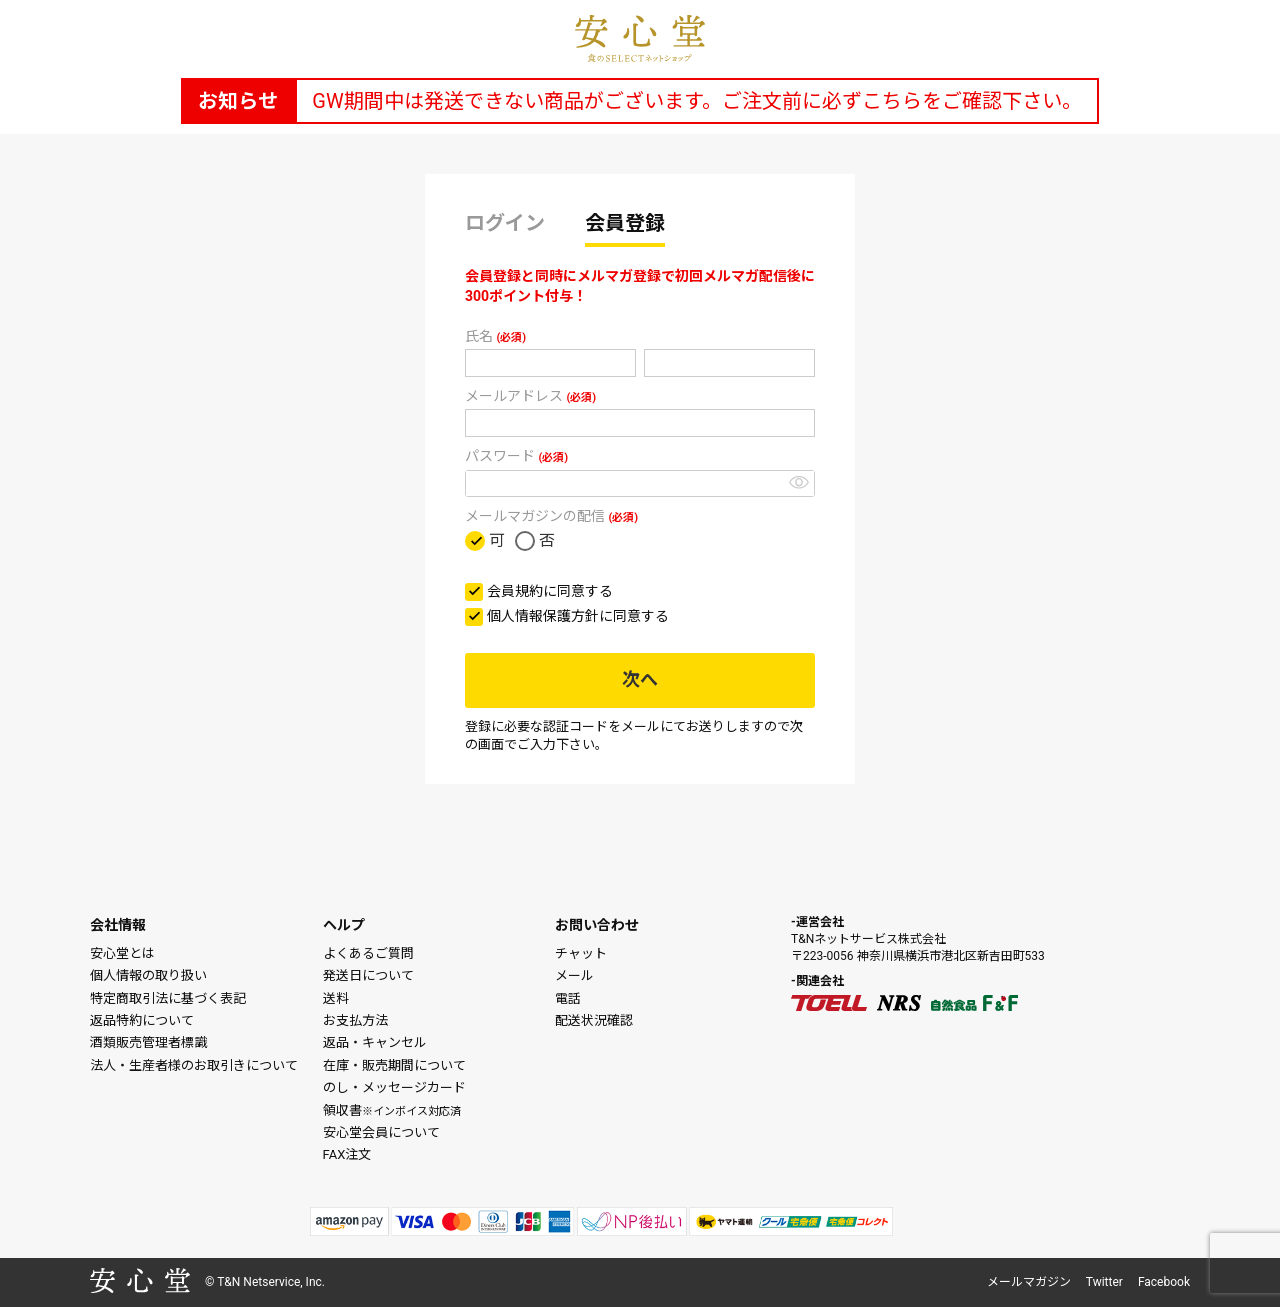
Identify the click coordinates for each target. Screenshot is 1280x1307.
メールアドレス (530, 396)
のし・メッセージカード (394, 1087)
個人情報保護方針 (543, 616)
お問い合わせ (597, 925)
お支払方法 (355, 1020)
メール (574, 975)
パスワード (516, 456)
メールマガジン (1029, 1282)
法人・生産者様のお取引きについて (194, 1065)
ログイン (505, 223)
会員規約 (515, 591)
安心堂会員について (381, 1132)
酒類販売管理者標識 (148, 1042)
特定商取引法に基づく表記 (168, 998)
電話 (568, 998)
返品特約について (142, 1020)
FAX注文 (347, 1154)
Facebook (1164, 1282)
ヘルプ (344, 925)
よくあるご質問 (368, 953)
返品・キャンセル (375, 1042)
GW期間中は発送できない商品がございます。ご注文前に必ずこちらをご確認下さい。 (696, 101)
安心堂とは (122, 953)
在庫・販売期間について (394, 1065)
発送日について (368, 975)
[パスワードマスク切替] (799, 482)
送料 (336, 998)
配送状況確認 (594, 1020)
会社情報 (118, 925)
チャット (581, 953)
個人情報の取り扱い (148, 975)
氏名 (495, 336)
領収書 (392, 1110)
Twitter (1104, 1282)
